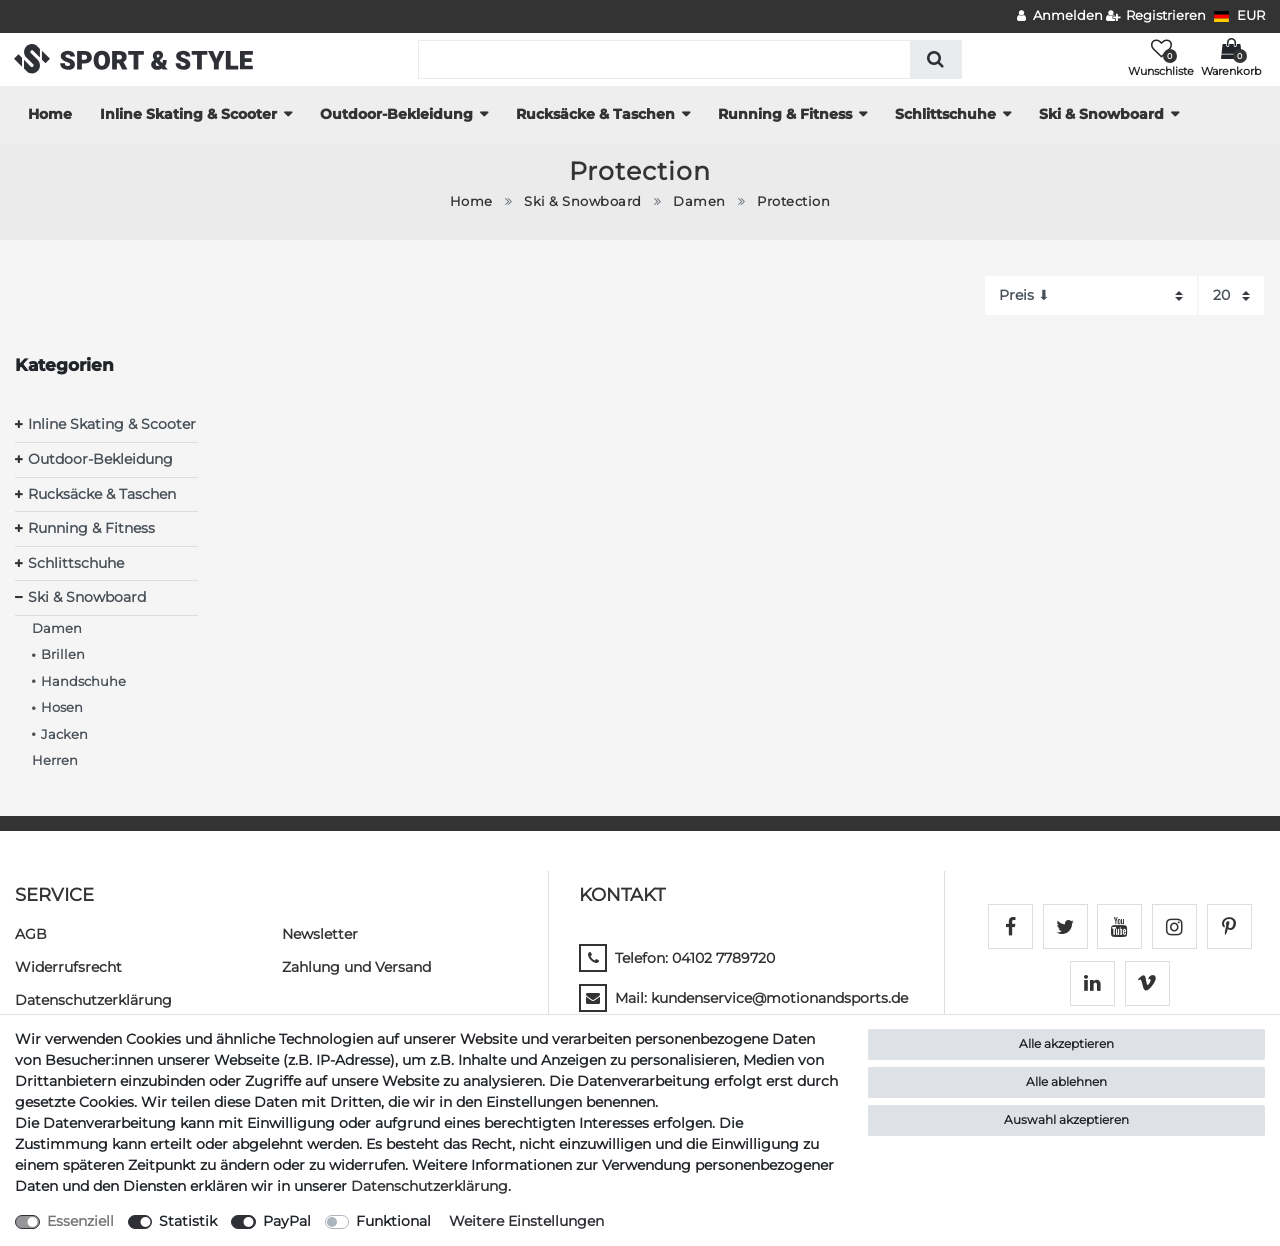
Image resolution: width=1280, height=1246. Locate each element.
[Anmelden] (1060, 16)
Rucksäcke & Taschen (595, 114)
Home (50, 114)
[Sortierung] (1091, 295)
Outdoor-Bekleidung (396, 114)
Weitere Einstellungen (526, 1221)
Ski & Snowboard (1101, 114)
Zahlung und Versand (356, 967)
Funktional (393, 1221)
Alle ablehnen (1066, 1081)
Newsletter (320, 934)
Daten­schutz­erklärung (93, 1000)
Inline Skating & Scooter (188, 114)
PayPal (287, 1221)
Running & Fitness (785, 114)
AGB (31, 934)
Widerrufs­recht (68, 967)
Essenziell (80, 1221)
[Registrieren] (1156, 16)
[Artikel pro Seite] (1231, 295)
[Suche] (935, 59)
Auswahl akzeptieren (1066, 1119)
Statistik (188, 1221)
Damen (699, 201)
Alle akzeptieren (1066, 1043)
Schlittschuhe (945, 114)
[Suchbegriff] (664, 59)
